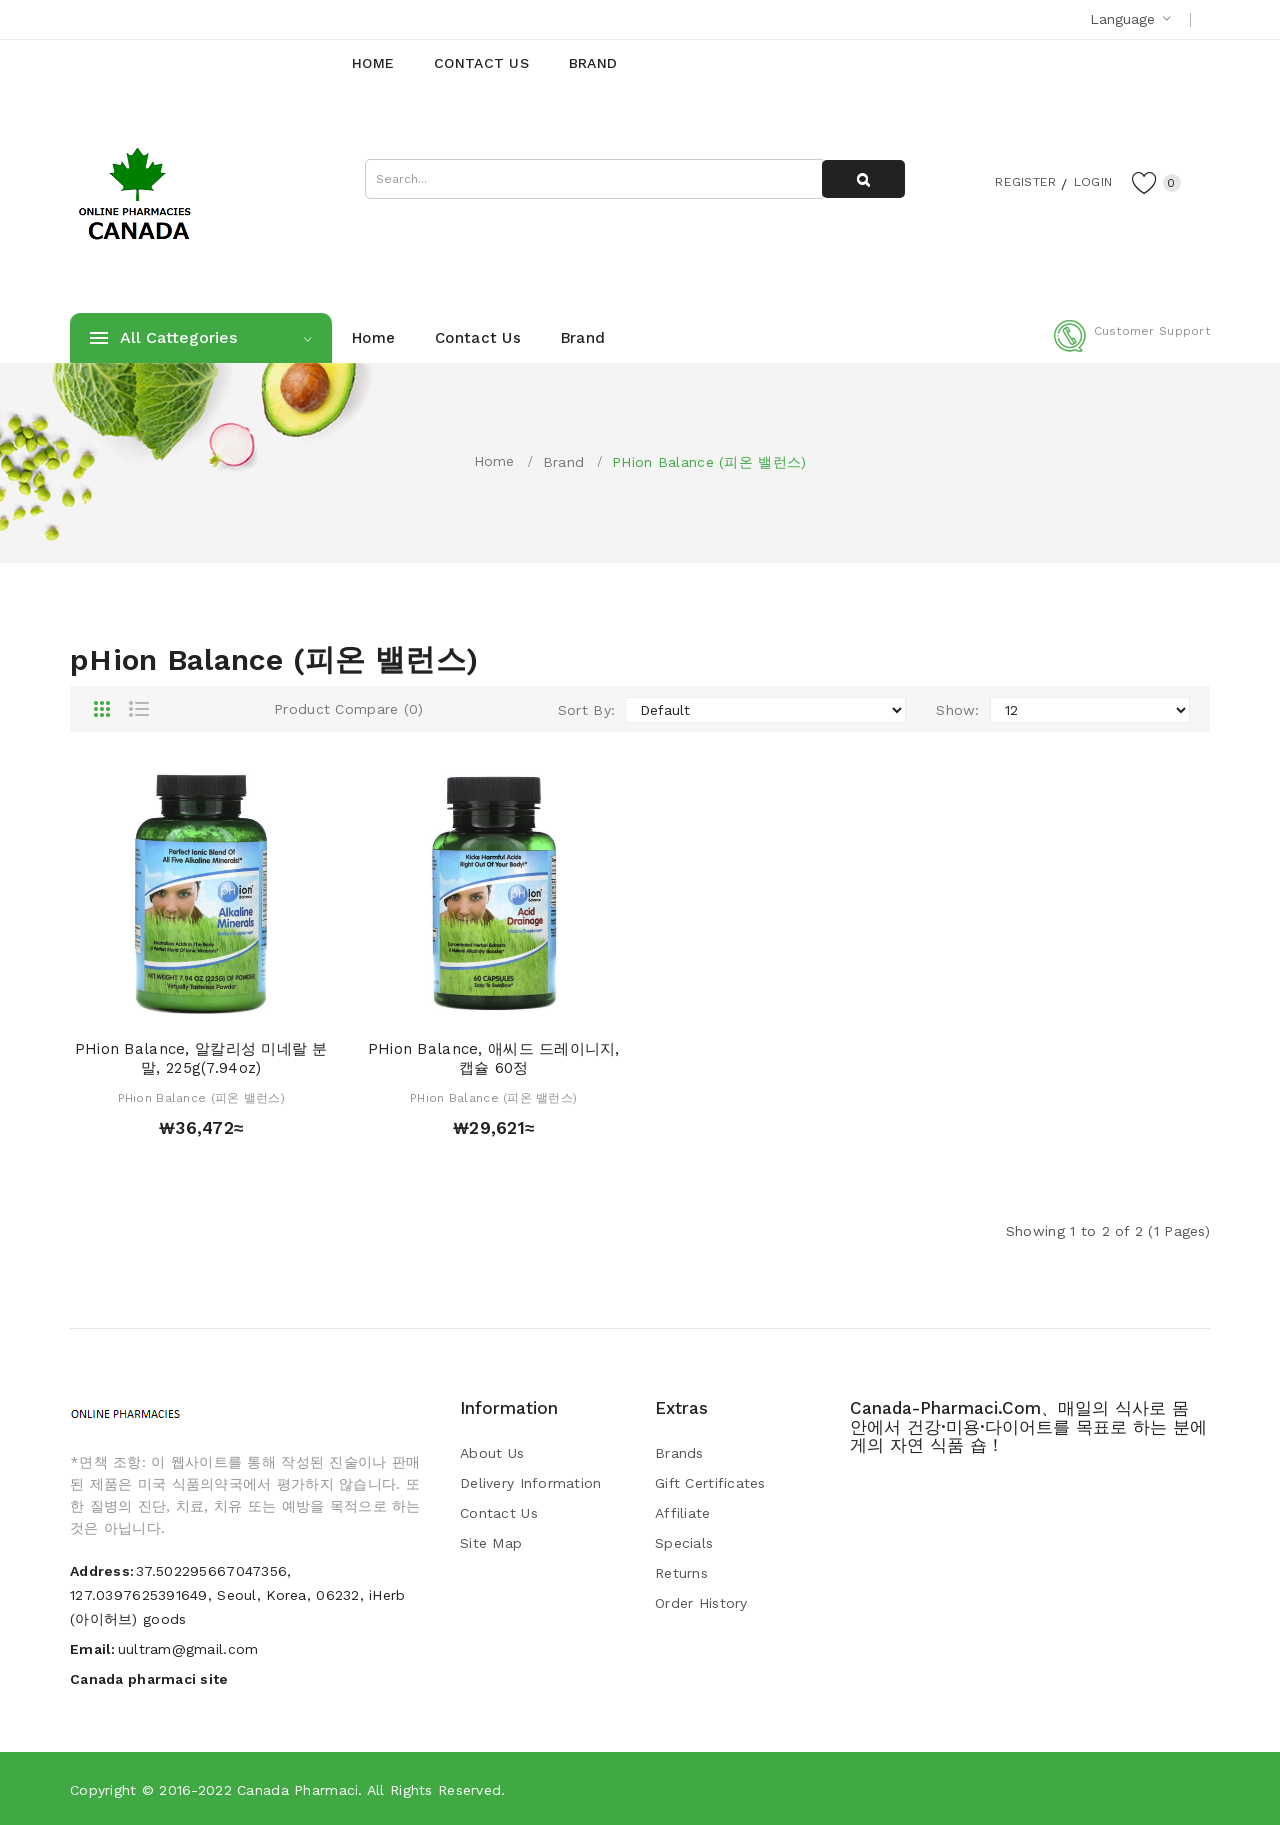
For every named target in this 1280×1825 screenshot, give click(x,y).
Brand (563, 462)
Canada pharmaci (297, 1790)
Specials (684, 1543)
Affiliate (683, 1513)
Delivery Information (531, 1483)
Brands (679, 1453)
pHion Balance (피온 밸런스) (709, 462)
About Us (492, 1453)
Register (1010, 181)
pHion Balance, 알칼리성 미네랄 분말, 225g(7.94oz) (201, 1059)
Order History (701, 1603)
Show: (957, 710)
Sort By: (586, 710)
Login (1086, 181)
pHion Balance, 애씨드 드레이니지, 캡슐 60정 (494, 1059)
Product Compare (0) (348, 709)
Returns (681, 1573)
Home (494, 461)
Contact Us (499, 1513)
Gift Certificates (710, 1483)
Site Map (491, 1543)
